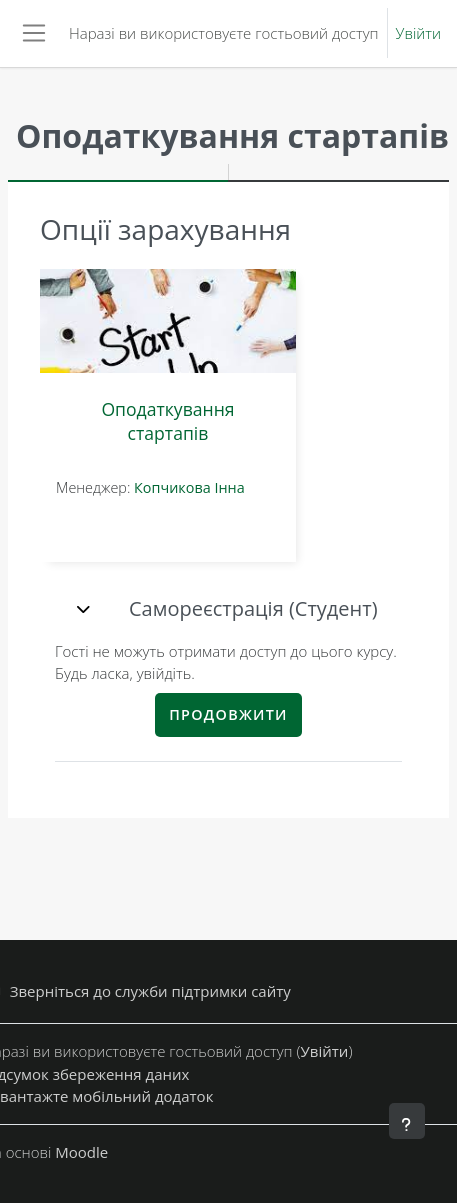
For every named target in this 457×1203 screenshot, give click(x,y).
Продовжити (228, 714)
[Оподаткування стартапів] (168, 321)
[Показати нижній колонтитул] (407, 1121)
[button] (86, 609)
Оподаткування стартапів (167, 421)
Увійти (418, 33)
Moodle (81, 1152)
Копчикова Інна (189, 487)
